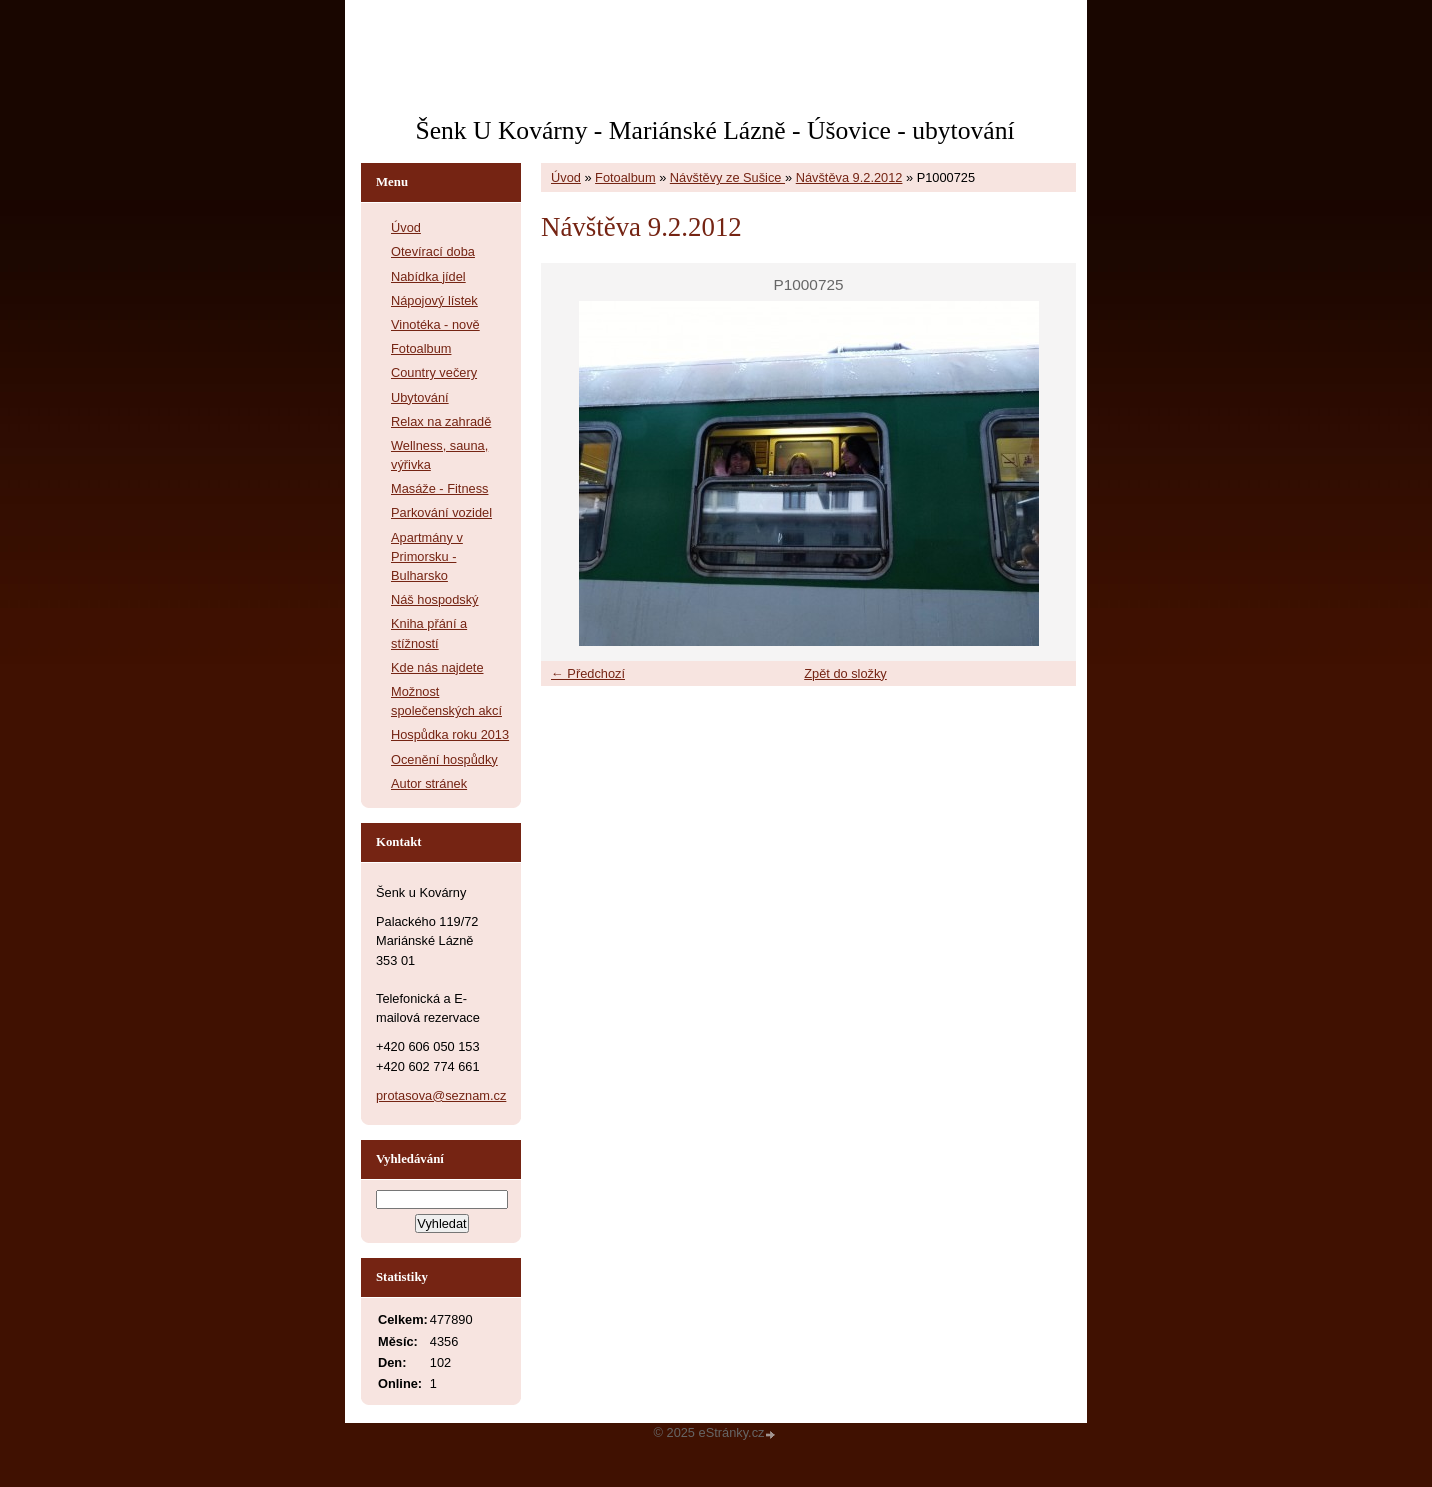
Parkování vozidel (441, 512)
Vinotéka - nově (435, 324)
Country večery (434, 372)
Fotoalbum (625, 177)
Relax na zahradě (441, 421)
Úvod (566, 177)
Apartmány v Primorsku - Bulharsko (427, 556)
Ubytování (420, 397)
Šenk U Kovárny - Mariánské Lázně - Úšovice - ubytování (714, 130)
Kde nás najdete (437, 667)
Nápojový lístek (434, 300)
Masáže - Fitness (439, 488)
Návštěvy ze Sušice (727, 177)
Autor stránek (429, 783)
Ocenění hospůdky (444, 759)
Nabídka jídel (428, 276)
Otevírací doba (433, 251)
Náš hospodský (435, 599)
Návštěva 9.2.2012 (849, 177)
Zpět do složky (845, 673)
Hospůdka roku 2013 (450, 734)
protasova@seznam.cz (441, 1095)
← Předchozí (588, 673)
